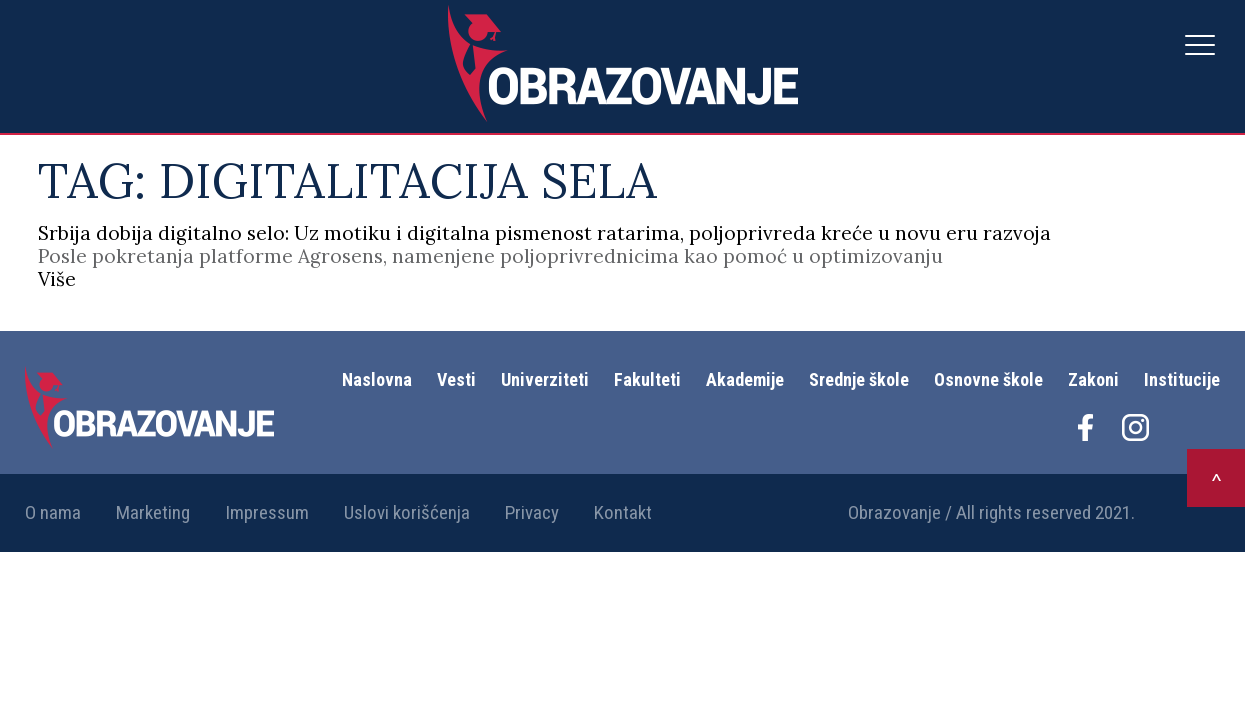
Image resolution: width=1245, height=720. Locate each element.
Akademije (745, 379)
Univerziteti (545, 379)
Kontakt (623, 512)
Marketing (153, 512)
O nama (53, 512)
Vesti (456, 379)
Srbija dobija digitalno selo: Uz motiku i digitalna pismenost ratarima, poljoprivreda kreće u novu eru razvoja (544, 233)
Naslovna (377, 379)
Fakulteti (647, 379)
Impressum (267, 512)
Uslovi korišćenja (407, 512)
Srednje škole (859, 379)
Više (57, 279)
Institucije (1182, 379)
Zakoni (1093, 379)
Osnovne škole (988, 379)
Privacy (532, 512)
